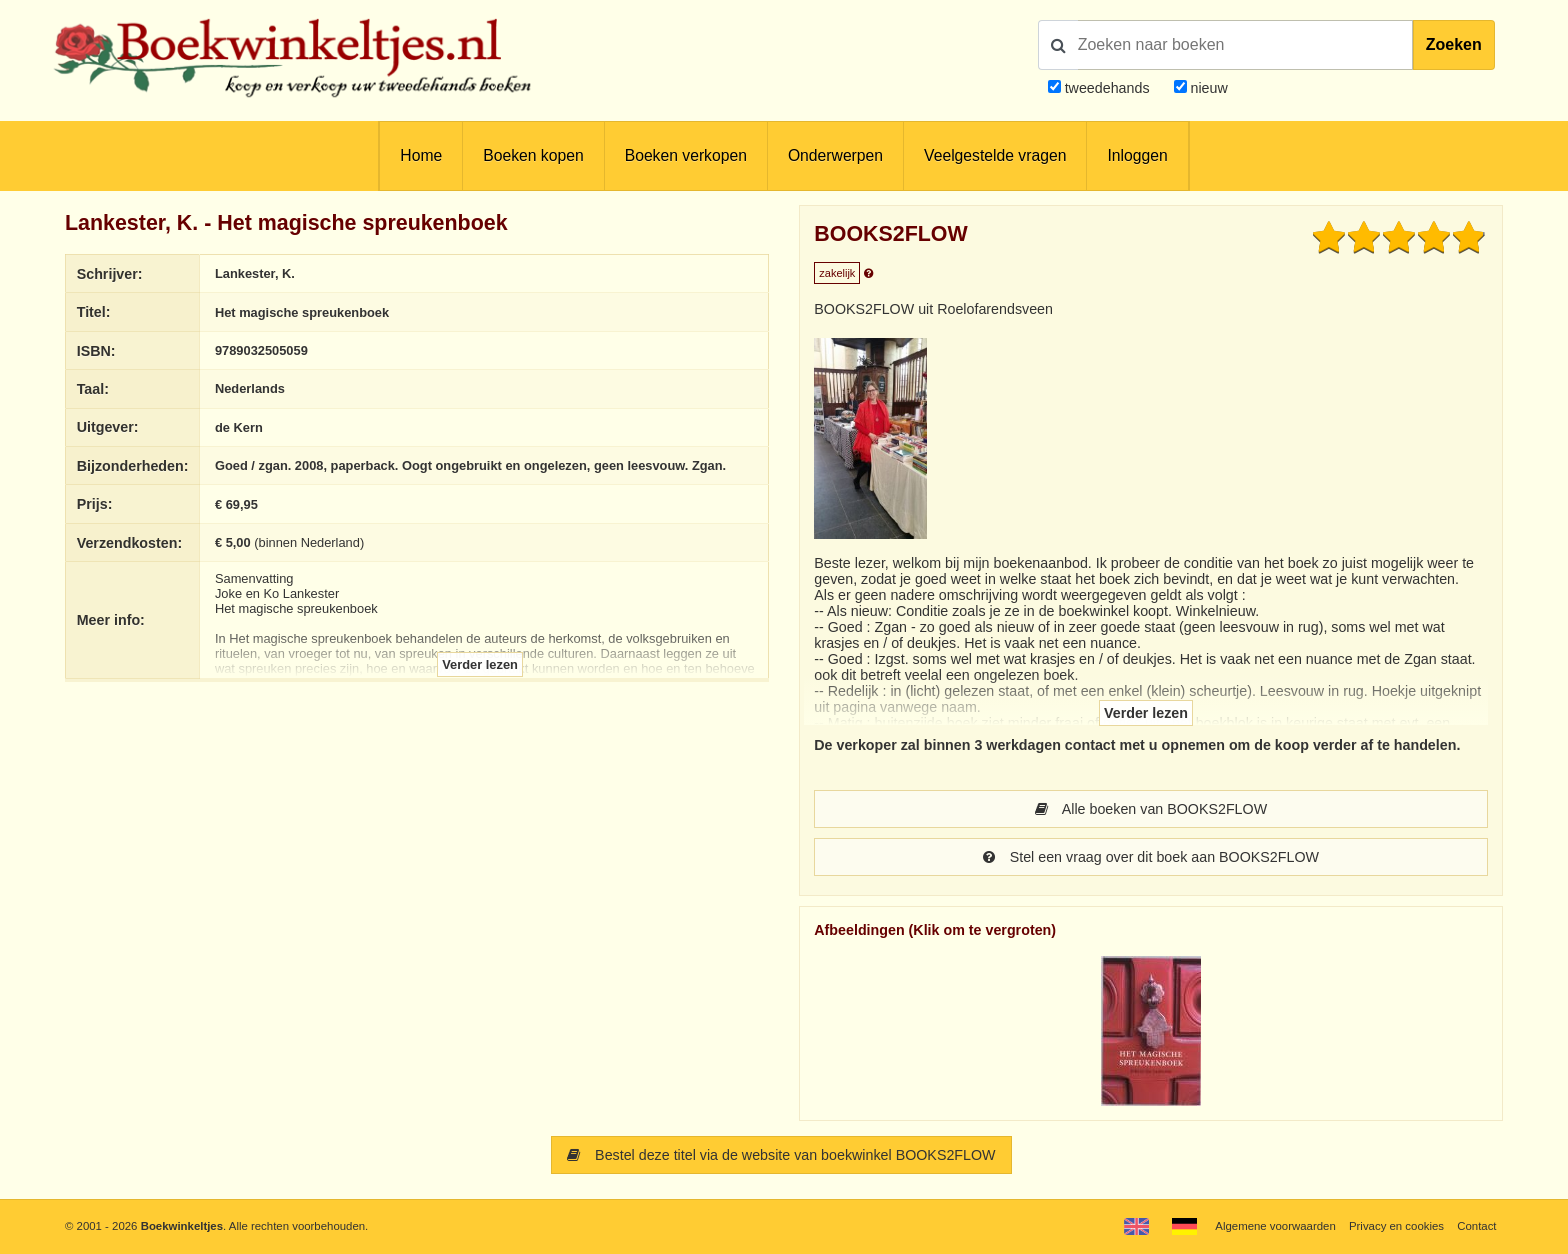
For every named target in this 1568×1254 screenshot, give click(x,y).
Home (421, 155)
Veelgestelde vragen (995, 155)
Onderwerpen (835, 155)
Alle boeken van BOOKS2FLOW (1151, 809)
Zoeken (1454, 44)
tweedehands (1107, 88)
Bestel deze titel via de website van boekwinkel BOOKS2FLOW (781, 1155)
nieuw (1207, 88)
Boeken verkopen (686, 155)
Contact (1476, 1226)
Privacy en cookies (1396, 1226)
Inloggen (1137, 155)
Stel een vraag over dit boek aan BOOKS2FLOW (1151, 857)
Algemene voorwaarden (1275, 1226)
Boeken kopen (533, 155)
